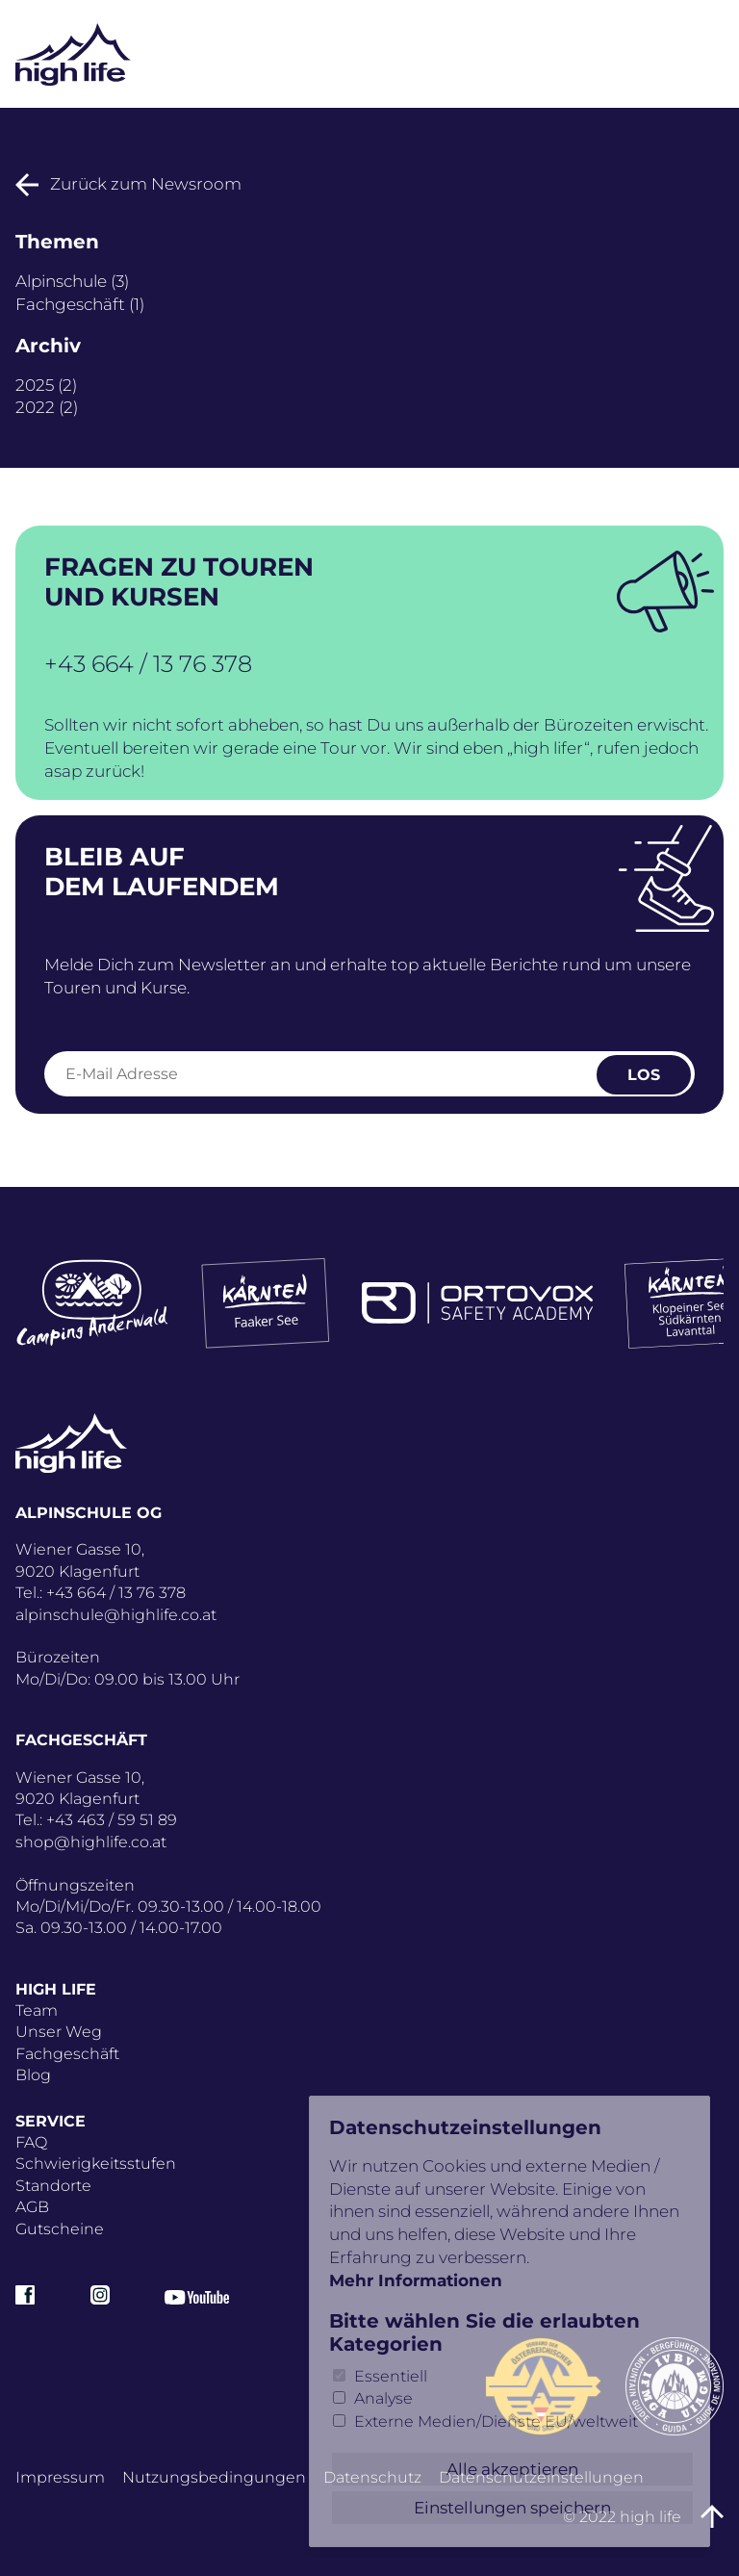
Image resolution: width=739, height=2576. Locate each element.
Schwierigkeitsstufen (95, 2163)
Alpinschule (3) (72, 281)
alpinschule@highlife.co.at (116, 1615)
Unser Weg (58, 2031)
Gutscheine (59, 2229)
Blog (33, 2075)
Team (36, 2010)
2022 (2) (46, 407)
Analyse (383, 2398)
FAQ (31, 2142)
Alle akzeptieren (512, 2469)
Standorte (53, 2186)
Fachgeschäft (67, 2054)
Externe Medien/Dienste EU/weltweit (496, 2421)
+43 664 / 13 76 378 (148, 664)
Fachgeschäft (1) (79, 304)
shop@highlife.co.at (90, 1842)
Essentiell (390, 2376)
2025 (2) (46, 385)
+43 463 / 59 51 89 (111, 1820)
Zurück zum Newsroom (128, 183)
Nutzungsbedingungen (214, 2477)
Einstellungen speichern (512, 2507)
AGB (32, 2207)
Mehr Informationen (415, 2280)
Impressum (60, 2477)
